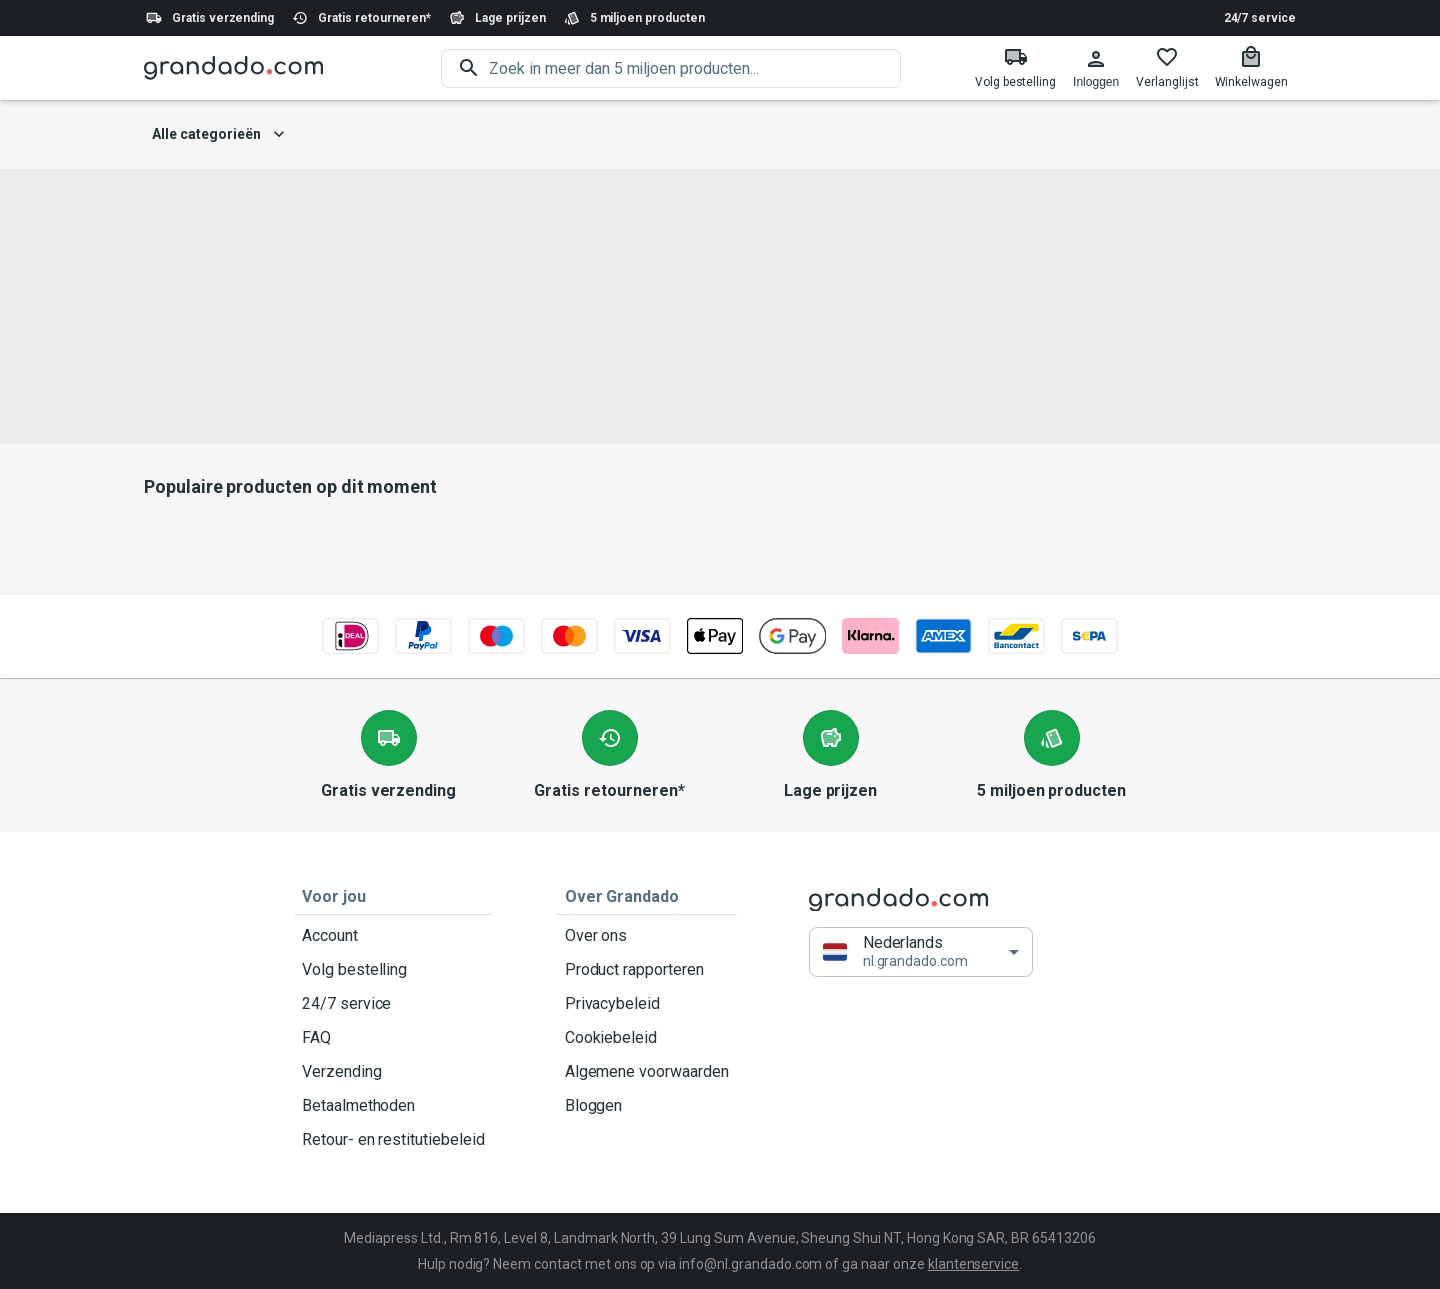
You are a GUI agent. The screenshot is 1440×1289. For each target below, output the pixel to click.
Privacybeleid (647, 1004)
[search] (695, 68)
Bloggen (647, 1106)
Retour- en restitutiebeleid (393, 1140)
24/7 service (1260, 18)
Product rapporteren (647, 970)
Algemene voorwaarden (647, 1072)
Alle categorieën (218, 134)
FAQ (393, 1038)
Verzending (393, 1072)
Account (393, 936)
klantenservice (973, 1264)
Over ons (647, 936)
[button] (921, 952)
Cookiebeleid (647, 1038)
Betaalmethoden (393, 1106)
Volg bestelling (393, 970)
